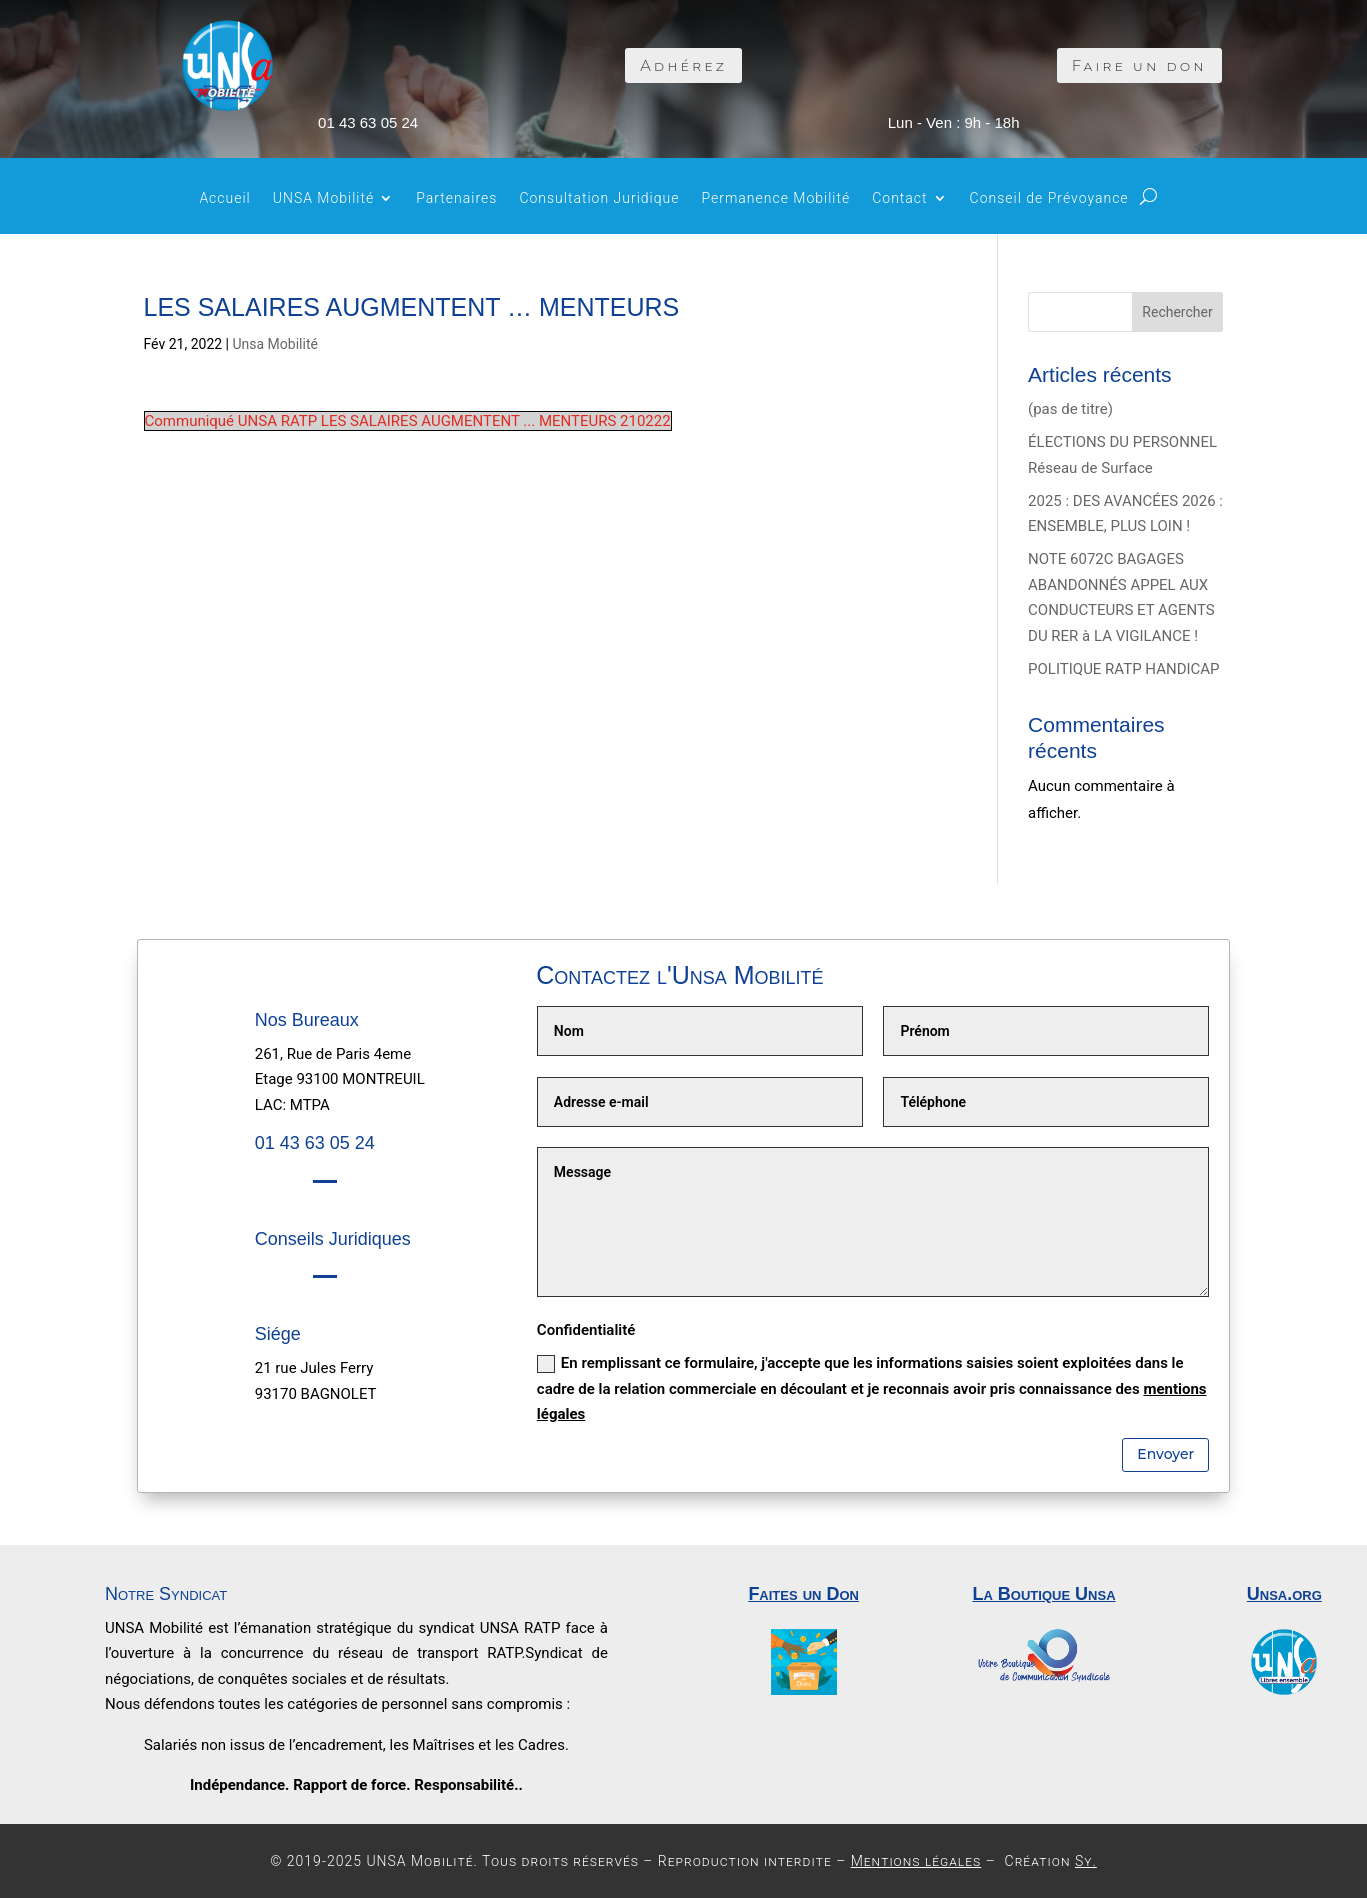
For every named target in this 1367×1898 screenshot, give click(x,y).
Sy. (1086, 1861)
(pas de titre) (1070, 409)
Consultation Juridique (599, 198)
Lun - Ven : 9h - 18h (954, 122)
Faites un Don (803, 1594)
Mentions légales (916, 1861)
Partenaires (456, 198)
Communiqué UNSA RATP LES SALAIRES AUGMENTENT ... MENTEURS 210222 (408, 421)
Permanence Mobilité (775, 198)
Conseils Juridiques (333, 1239)
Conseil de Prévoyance (1049, 198)
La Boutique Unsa (1043, 1594)
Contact (899, 198)
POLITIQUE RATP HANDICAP (1124, 669)
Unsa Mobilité (275, 344)
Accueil (224, 198)
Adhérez (683, 65)
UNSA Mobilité (324, 198)
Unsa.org (1284, 1594)
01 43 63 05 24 (368, 122)
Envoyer (1165, 1454)
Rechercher (1177, 312)
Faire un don (1139, 65)
